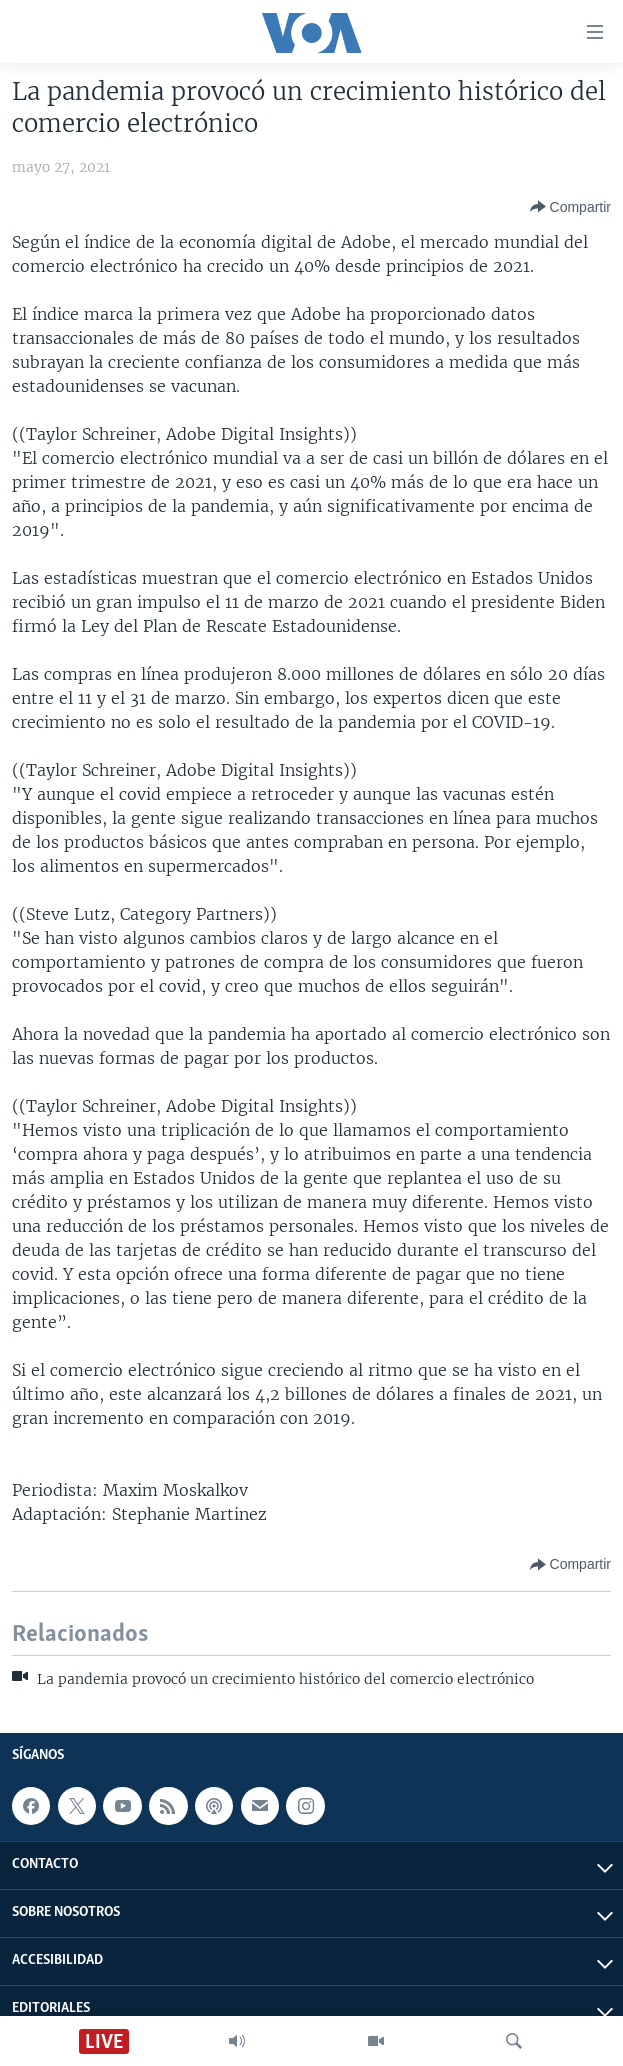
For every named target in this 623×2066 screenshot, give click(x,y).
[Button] (570, 207)
